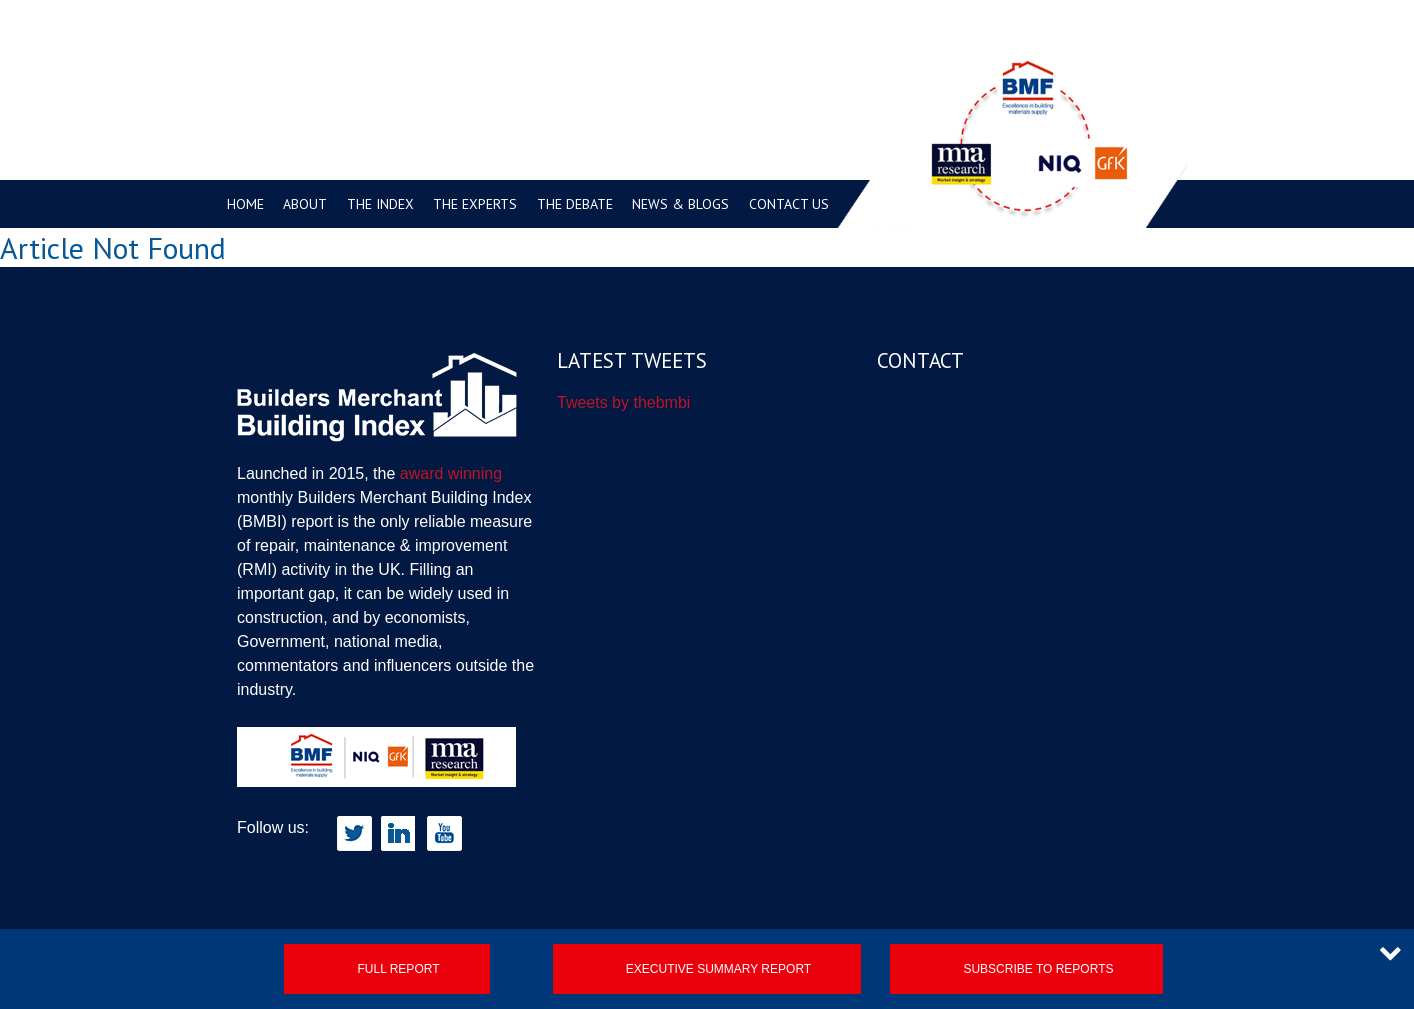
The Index (380, 204)
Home (245, 204)
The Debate (575, 204)
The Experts (475, 204)
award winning (451, 473)
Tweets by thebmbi (623, 402)
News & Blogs (680, 204)
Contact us (789, 204)
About (305, 204)
